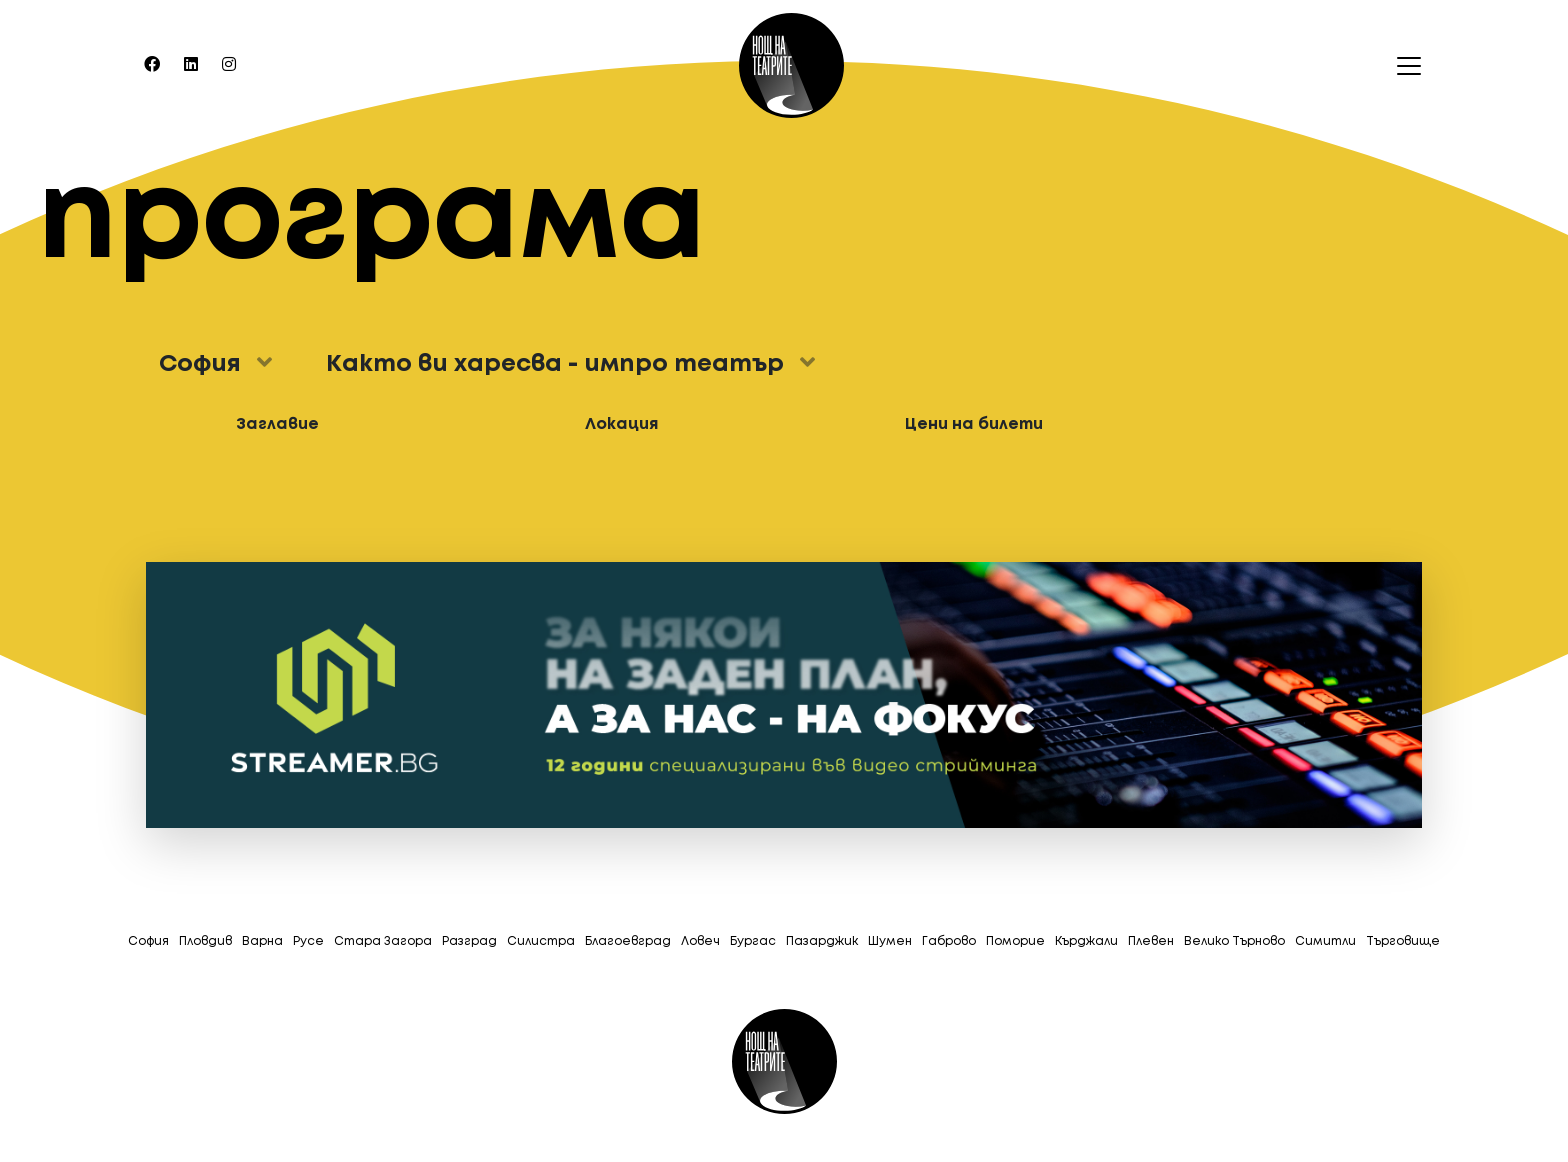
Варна (262, 941)
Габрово (949, 941)
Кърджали (1086, 941)
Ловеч (700, 941)
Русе (308, 941)
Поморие (1015, 941)
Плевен (1151, 941)
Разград (469, 941)
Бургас (753, 941)
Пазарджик (822, 941)
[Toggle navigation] (1403, 66)
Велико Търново (1234, 941)
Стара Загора (383, 941)
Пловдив (205, 941)
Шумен (890, 941)
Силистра (541, 941)
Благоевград (628, 941)
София (148, 941)
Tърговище (1403, 941)
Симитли (1325, 941)
